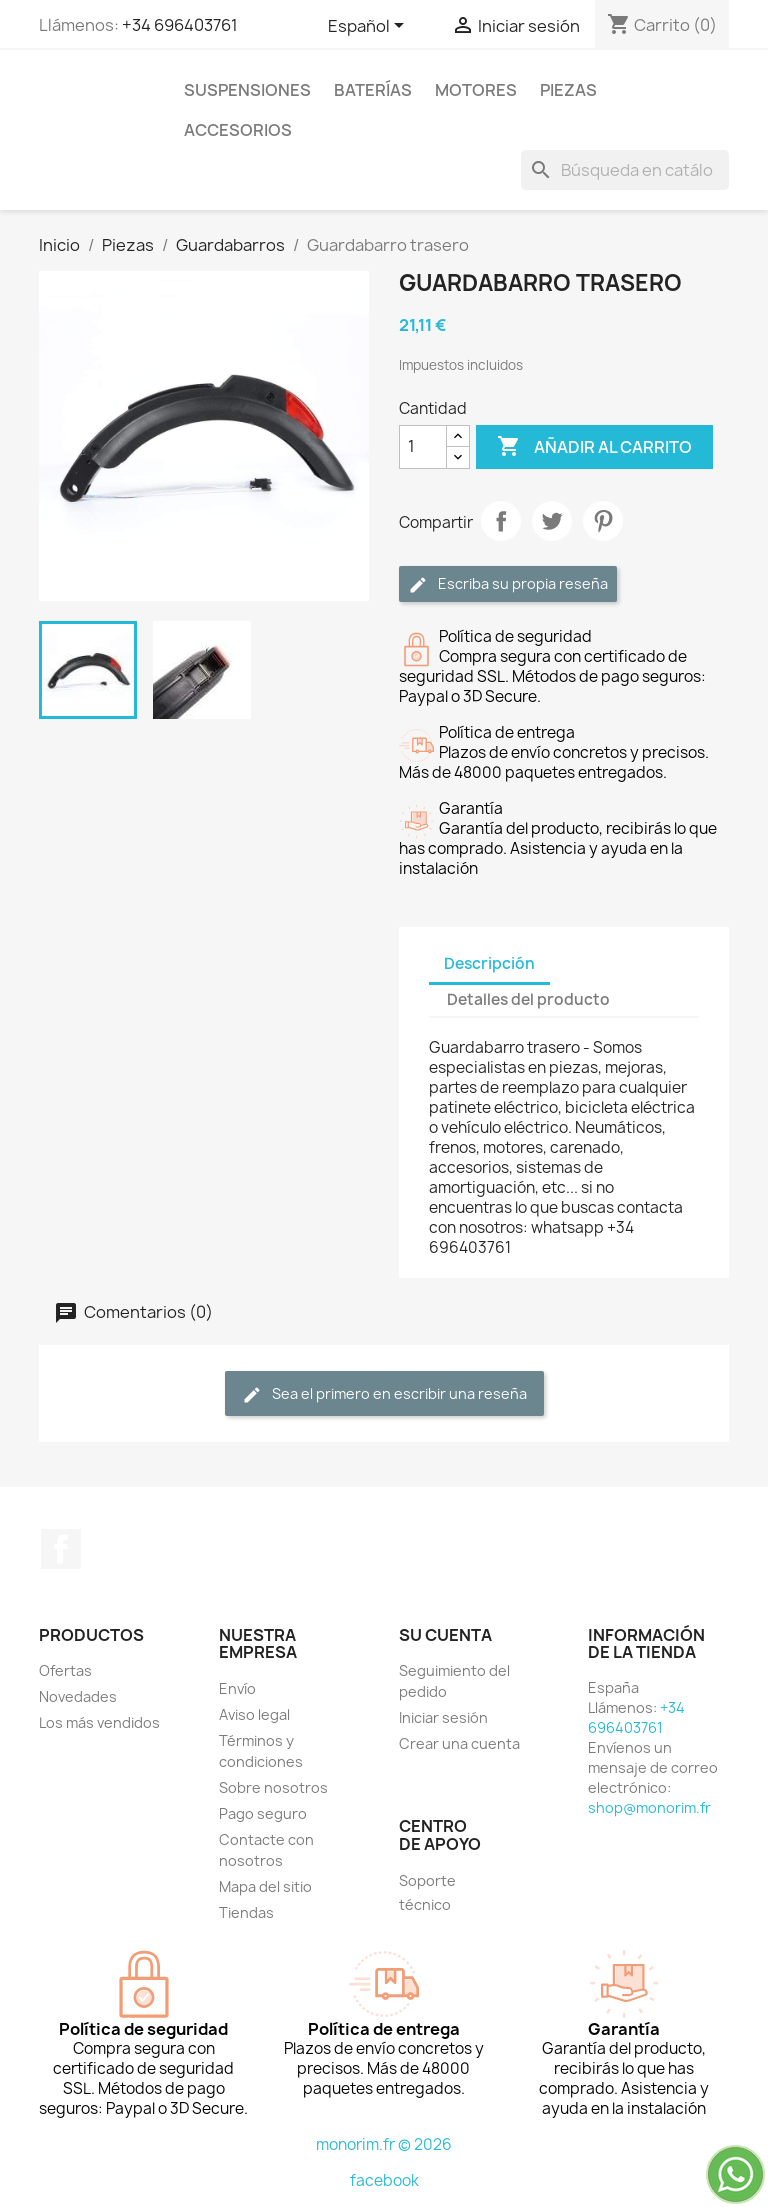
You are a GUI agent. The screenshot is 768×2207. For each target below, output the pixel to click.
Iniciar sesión (443, 1717)
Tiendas (246, 1912)
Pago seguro (263, 1813)
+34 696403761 (180, 25)
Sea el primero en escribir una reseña (384, 1394)
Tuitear (552, 521)
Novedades (78, 1696)
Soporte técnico (427, 1892)
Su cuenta (445, 1635)
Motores (476, 90)
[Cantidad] (423, 447)
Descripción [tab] (489, 963)
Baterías (373, 90)
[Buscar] (625, 170)
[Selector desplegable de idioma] (369, 27)
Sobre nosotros (273, 1787)
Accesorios (238, 130)
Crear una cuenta (459, 1743)
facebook (384, 2180)
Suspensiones (247, 90)
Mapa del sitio (265, 1886)
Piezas (568, 90)
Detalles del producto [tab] (528, 999)
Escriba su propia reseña (508, 584)
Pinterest (603, 521)
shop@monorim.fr (649, 1807)
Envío (237, 1688)
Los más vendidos (99, 1722)
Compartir (501, 521)
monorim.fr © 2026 (384, 2144)
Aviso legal (254, 1714)
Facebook (61, 1549)
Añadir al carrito (594, 447)
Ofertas (65, 1670)
